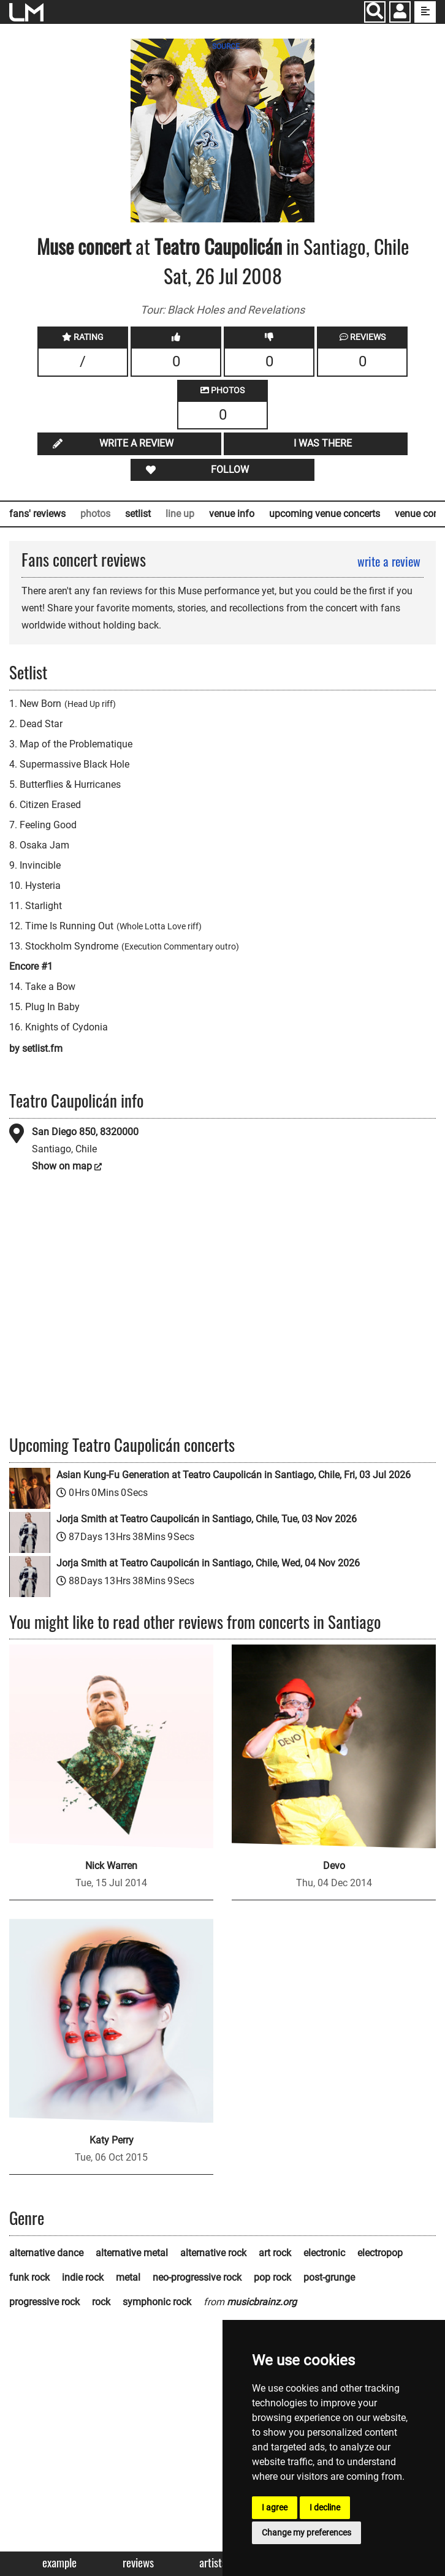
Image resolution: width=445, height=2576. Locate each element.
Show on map (62, 1166)
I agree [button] (274, 2507)
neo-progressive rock (197, 2277)
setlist (138, 513)
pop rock (272, 2277)
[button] (400, 13)
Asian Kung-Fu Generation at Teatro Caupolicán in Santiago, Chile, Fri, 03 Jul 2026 (233, 1475)
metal (128, 2277)
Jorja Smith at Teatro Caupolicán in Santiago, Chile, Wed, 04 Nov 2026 (208, 1563)
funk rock (29, 2277)
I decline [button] (325, 2507)
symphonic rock (157, 2302)
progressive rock (44, 2302)
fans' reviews (37, 513)
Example (59, 2563)
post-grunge (329, 2277)
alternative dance (46, 2253)
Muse (55, 246)
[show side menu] (425, 12)
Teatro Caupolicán (218, 246)
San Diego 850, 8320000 (85, 1132)
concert (102, 246)
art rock (275, 2253)
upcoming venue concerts (324, 513)
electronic (324, 2253)
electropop (380, 2253)
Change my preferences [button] (306, 2532)
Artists (212, 2563)
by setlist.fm (36, 1048)
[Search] (375, 12)
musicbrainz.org (262, 2302)
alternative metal (132, 2253)
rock (101, 2302)
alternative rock (213, 2253)
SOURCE (226, 46)
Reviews (138, 2563)
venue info (231, 513)
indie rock (83, 2277)
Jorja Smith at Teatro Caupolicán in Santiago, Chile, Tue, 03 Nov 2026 (206, 1519)
